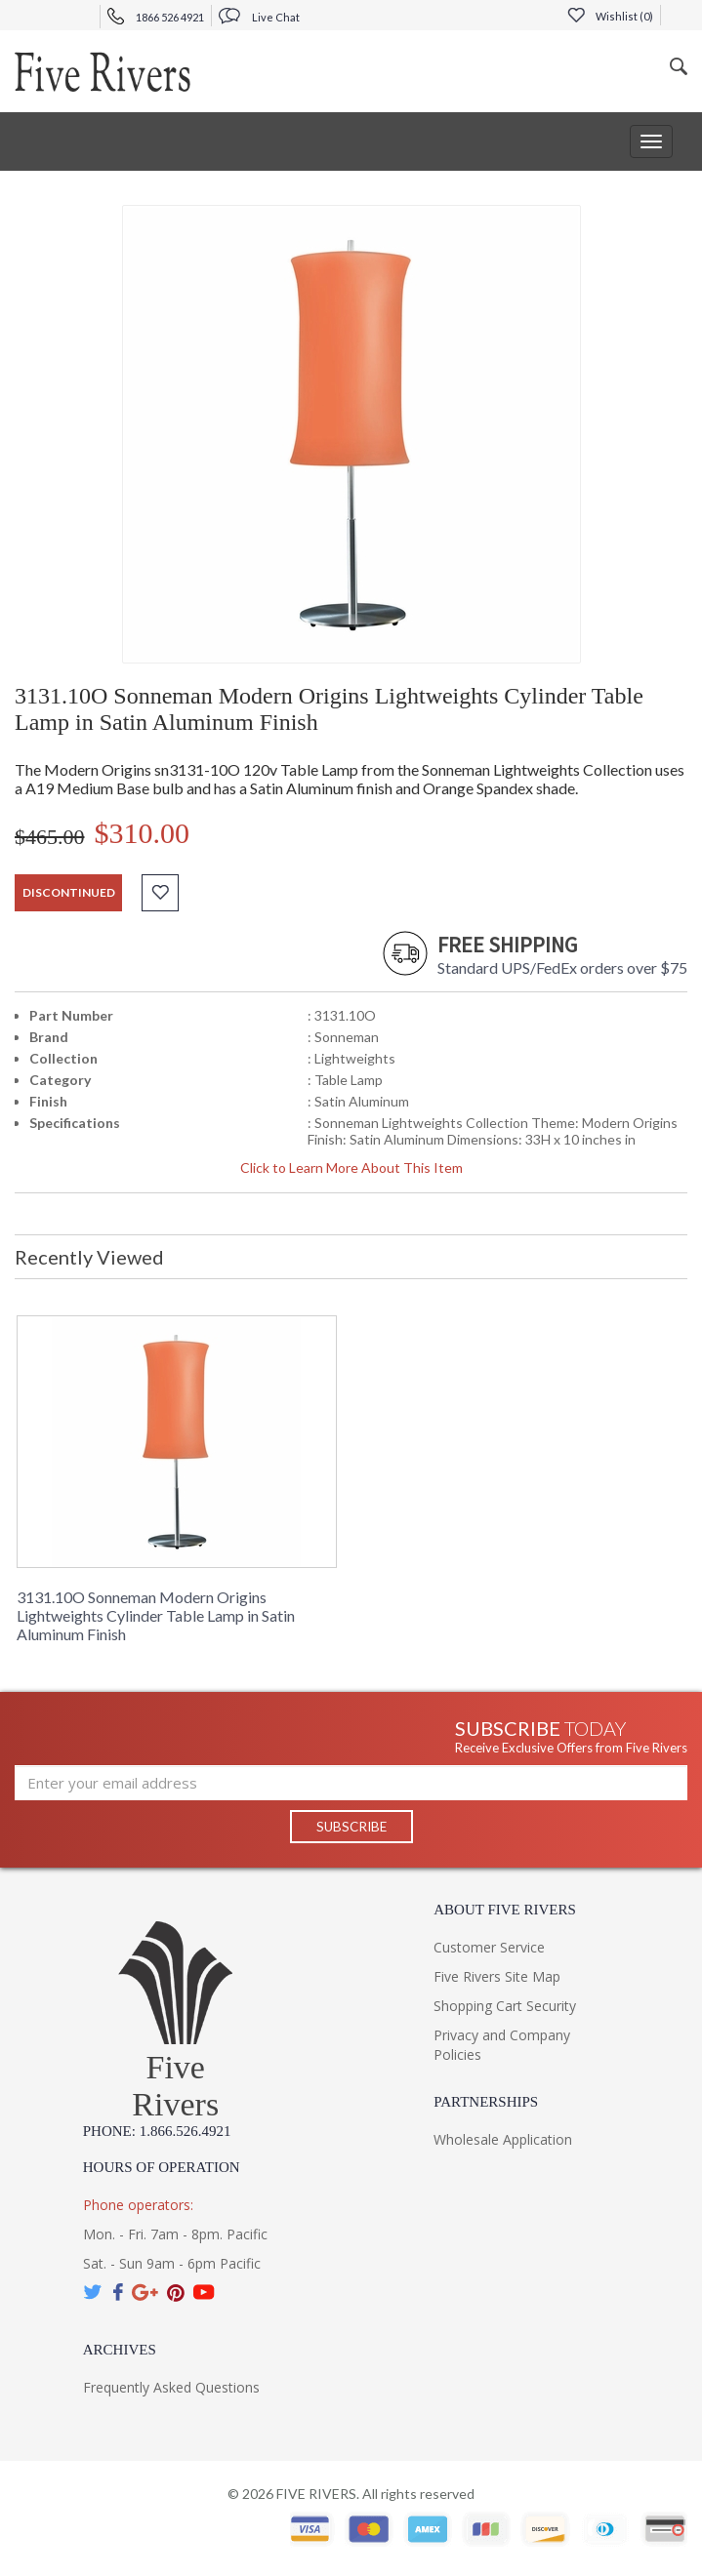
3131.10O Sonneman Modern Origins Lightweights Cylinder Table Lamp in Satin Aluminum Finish (156, 1615)
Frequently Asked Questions (171, 2388)
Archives (119, 2350)
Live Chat (259, 17)
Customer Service (489, 1948)
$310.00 (142, 833)
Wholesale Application (503, 2140)
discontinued (68, 892)
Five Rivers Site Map (497, 1977)
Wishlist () (609, 16)
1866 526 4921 (155, 17)
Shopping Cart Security (505, 2006)
